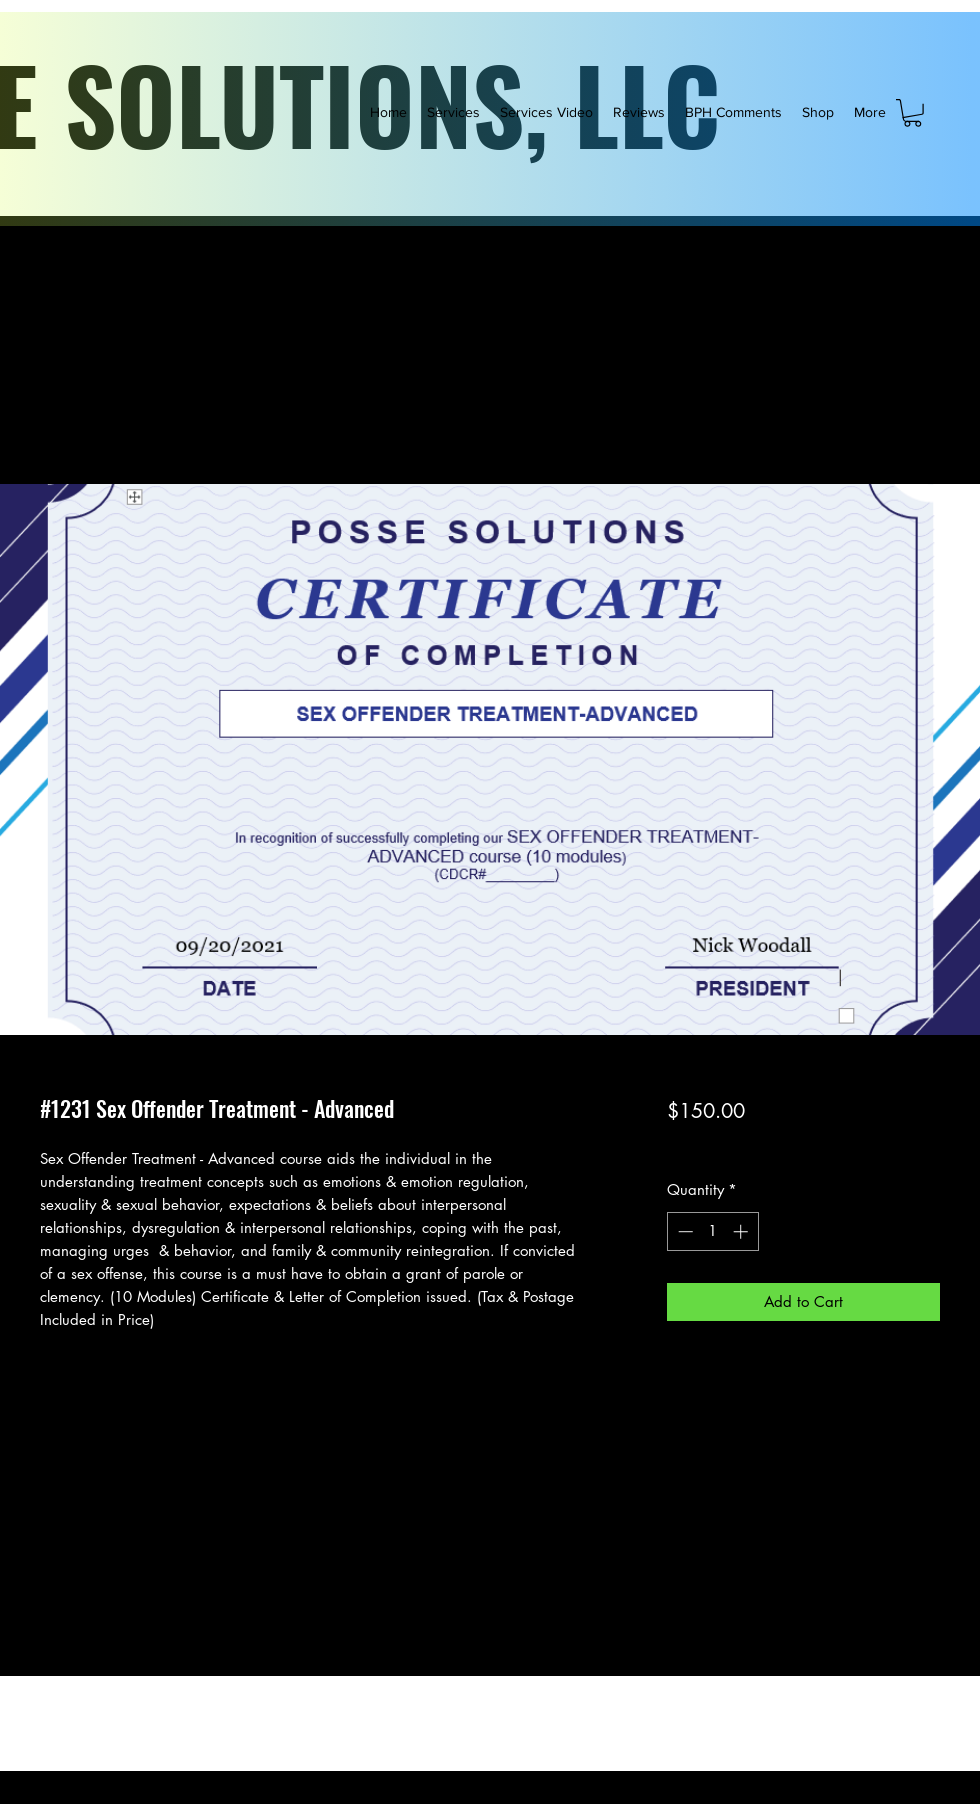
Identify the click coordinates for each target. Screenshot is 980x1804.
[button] (912, 113)
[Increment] (742, 1231)
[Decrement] (683, 1231)
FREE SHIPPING (841, 1146)
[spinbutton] (712, 1231)
